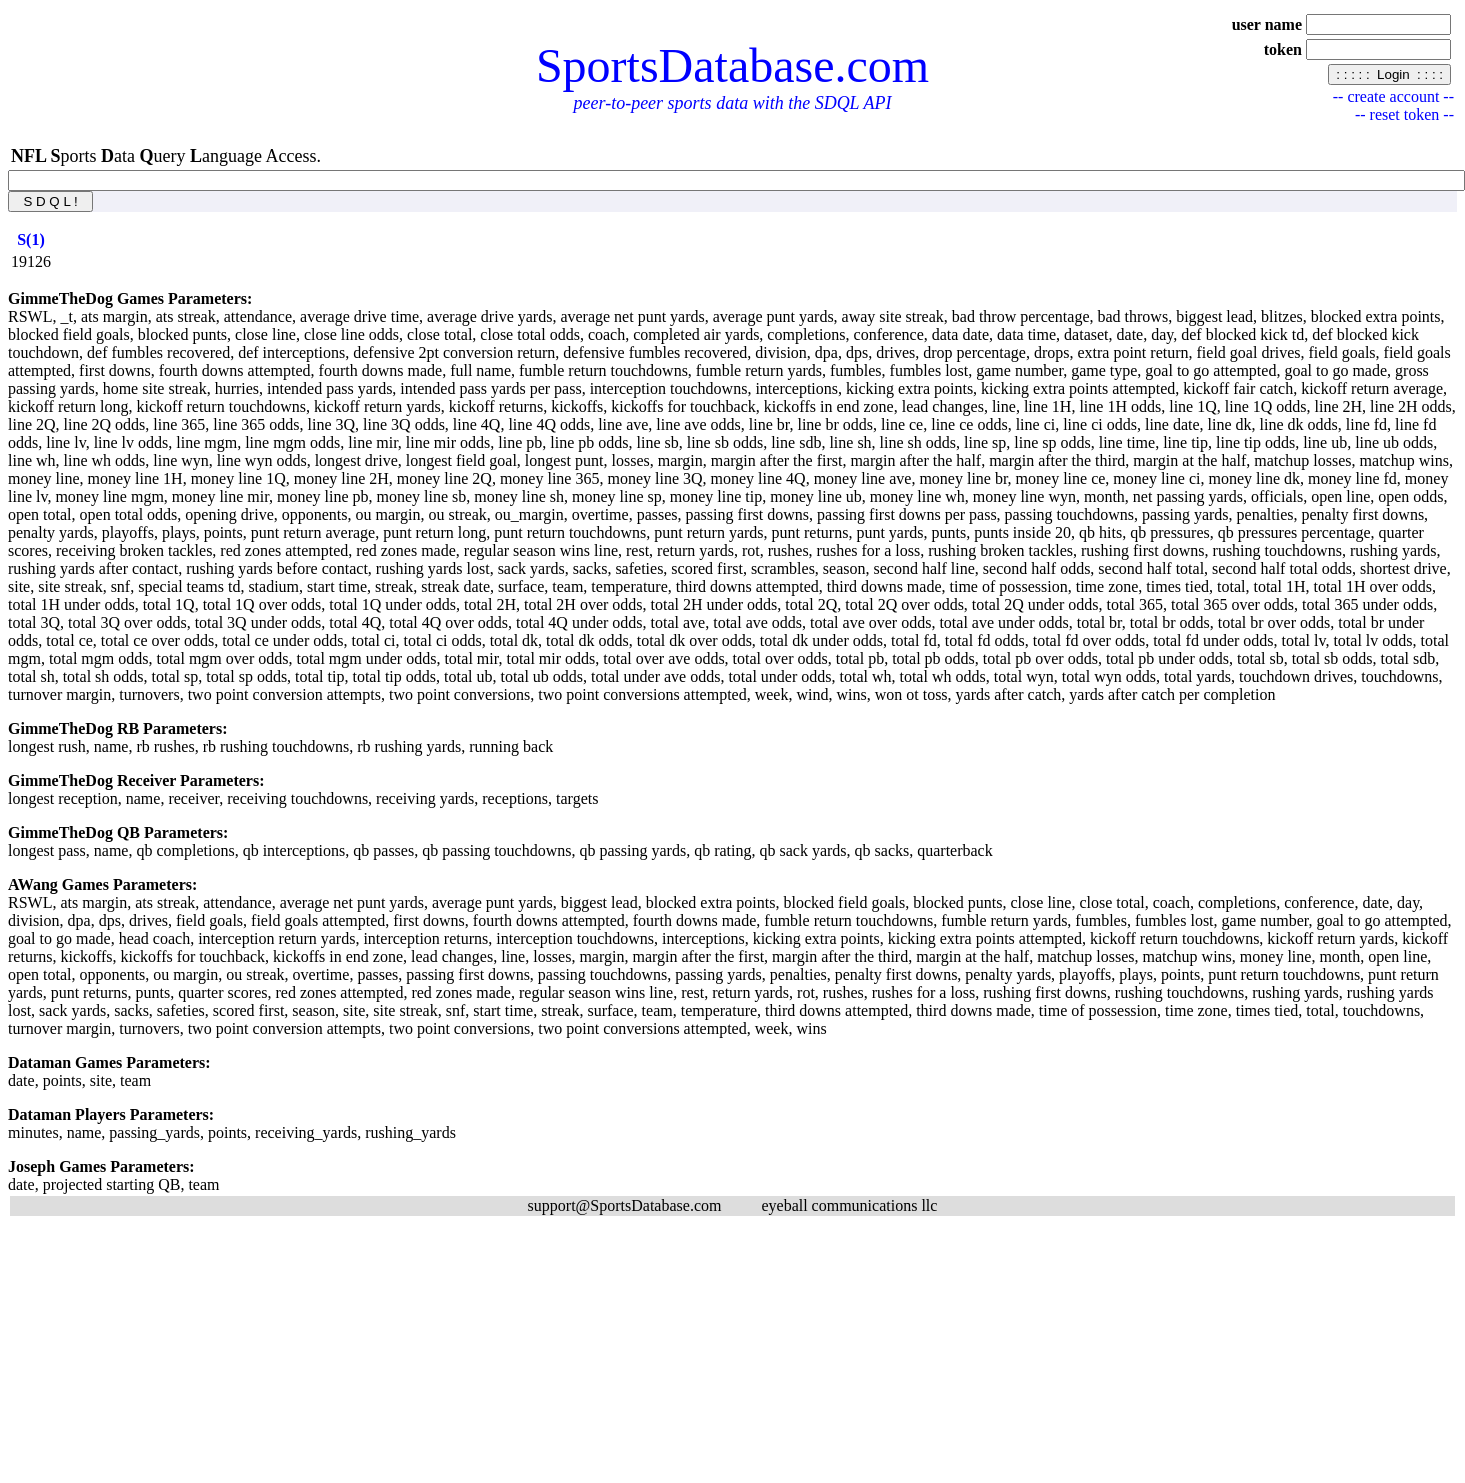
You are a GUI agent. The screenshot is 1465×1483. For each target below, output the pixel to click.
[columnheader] (31, 240)
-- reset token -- (1404, 114)
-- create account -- (1393, 96)
